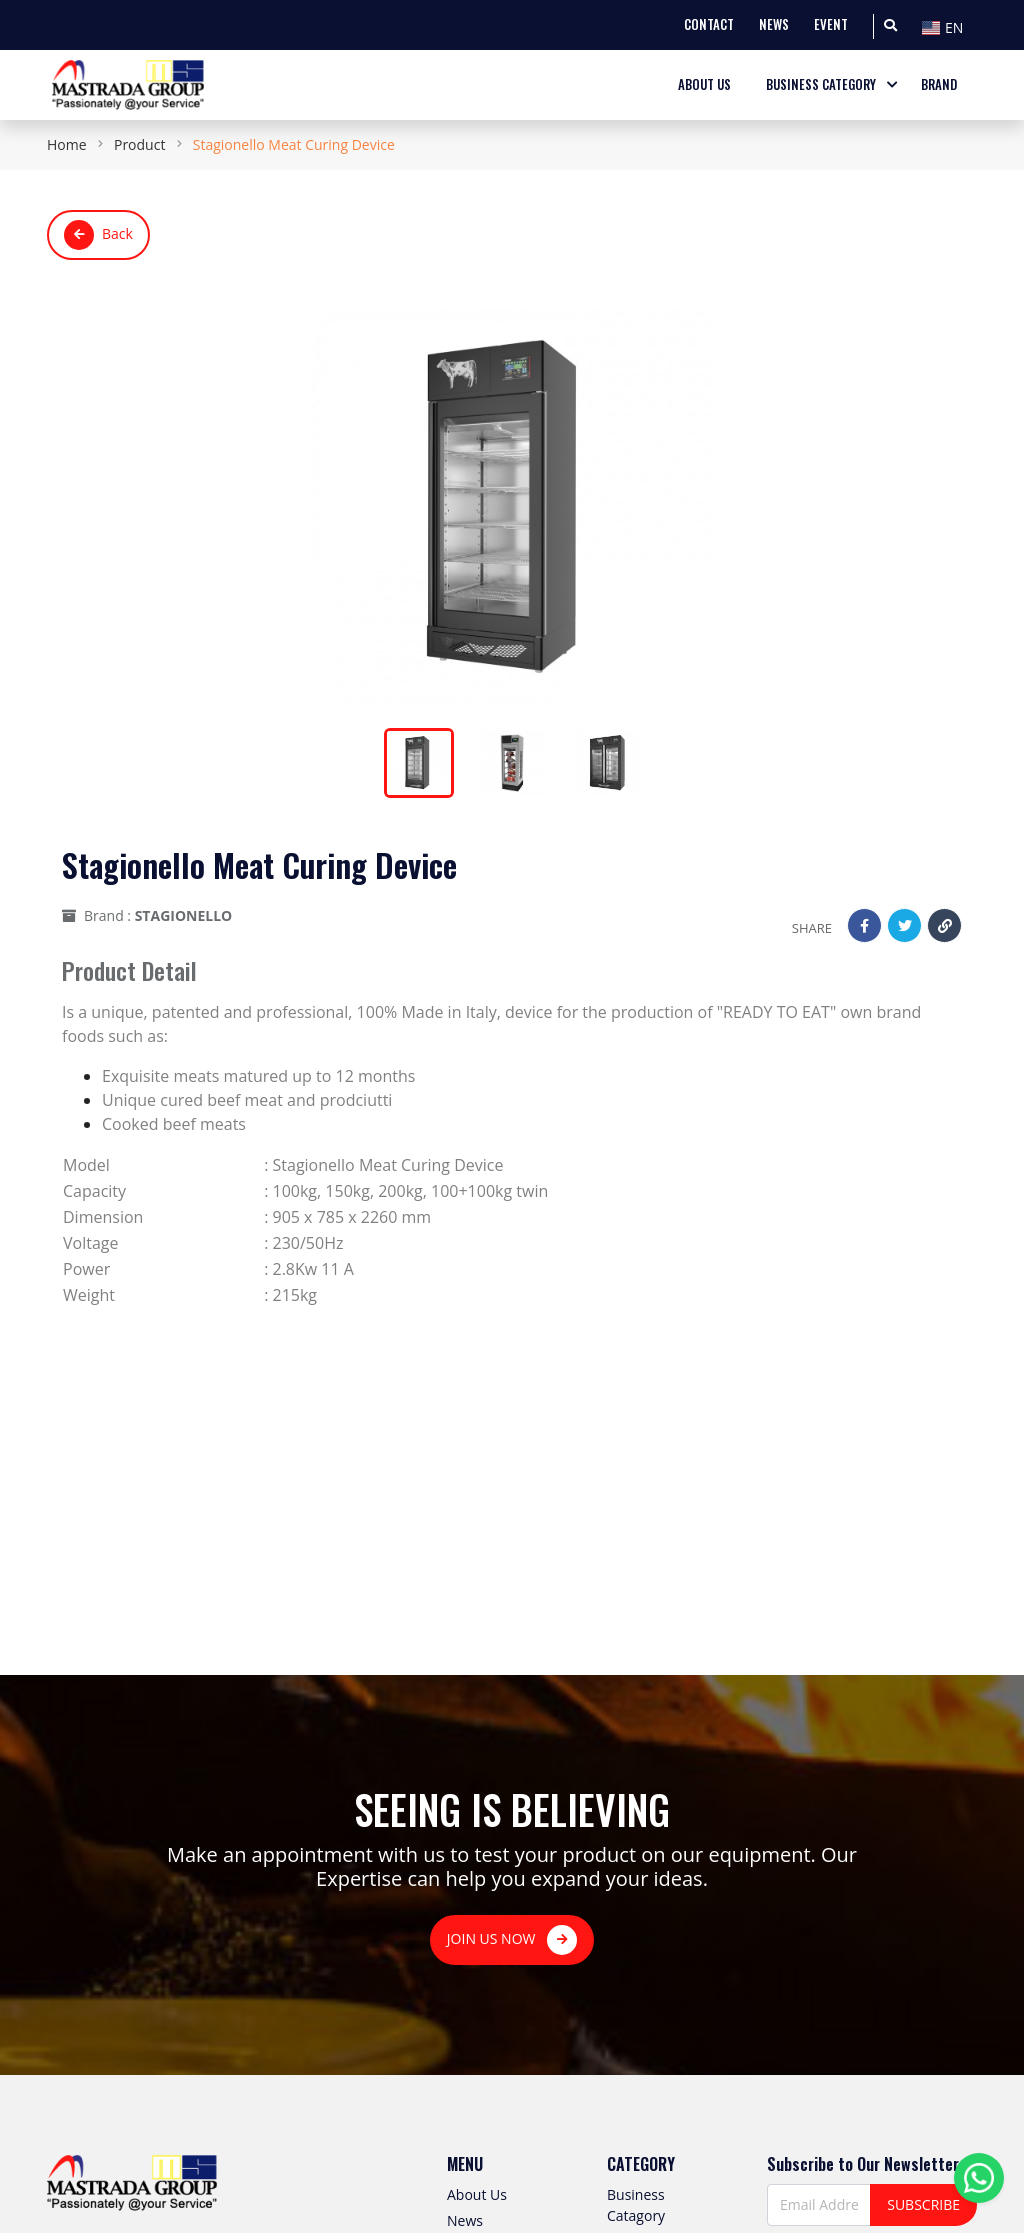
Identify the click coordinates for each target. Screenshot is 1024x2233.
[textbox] (947, 28)
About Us (477, 2194)
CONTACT (709, 24)
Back (98, 235)
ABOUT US (704, 84)
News (465, 2220)
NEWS (774, 24)
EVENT (831, 24)
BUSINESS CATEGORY (821, 84)
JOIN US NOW (512, 1940)
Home (67, 144)
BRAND (939, 84)
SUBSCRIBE (923, 2204)
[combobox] (947, 25)
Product (139, 144)
